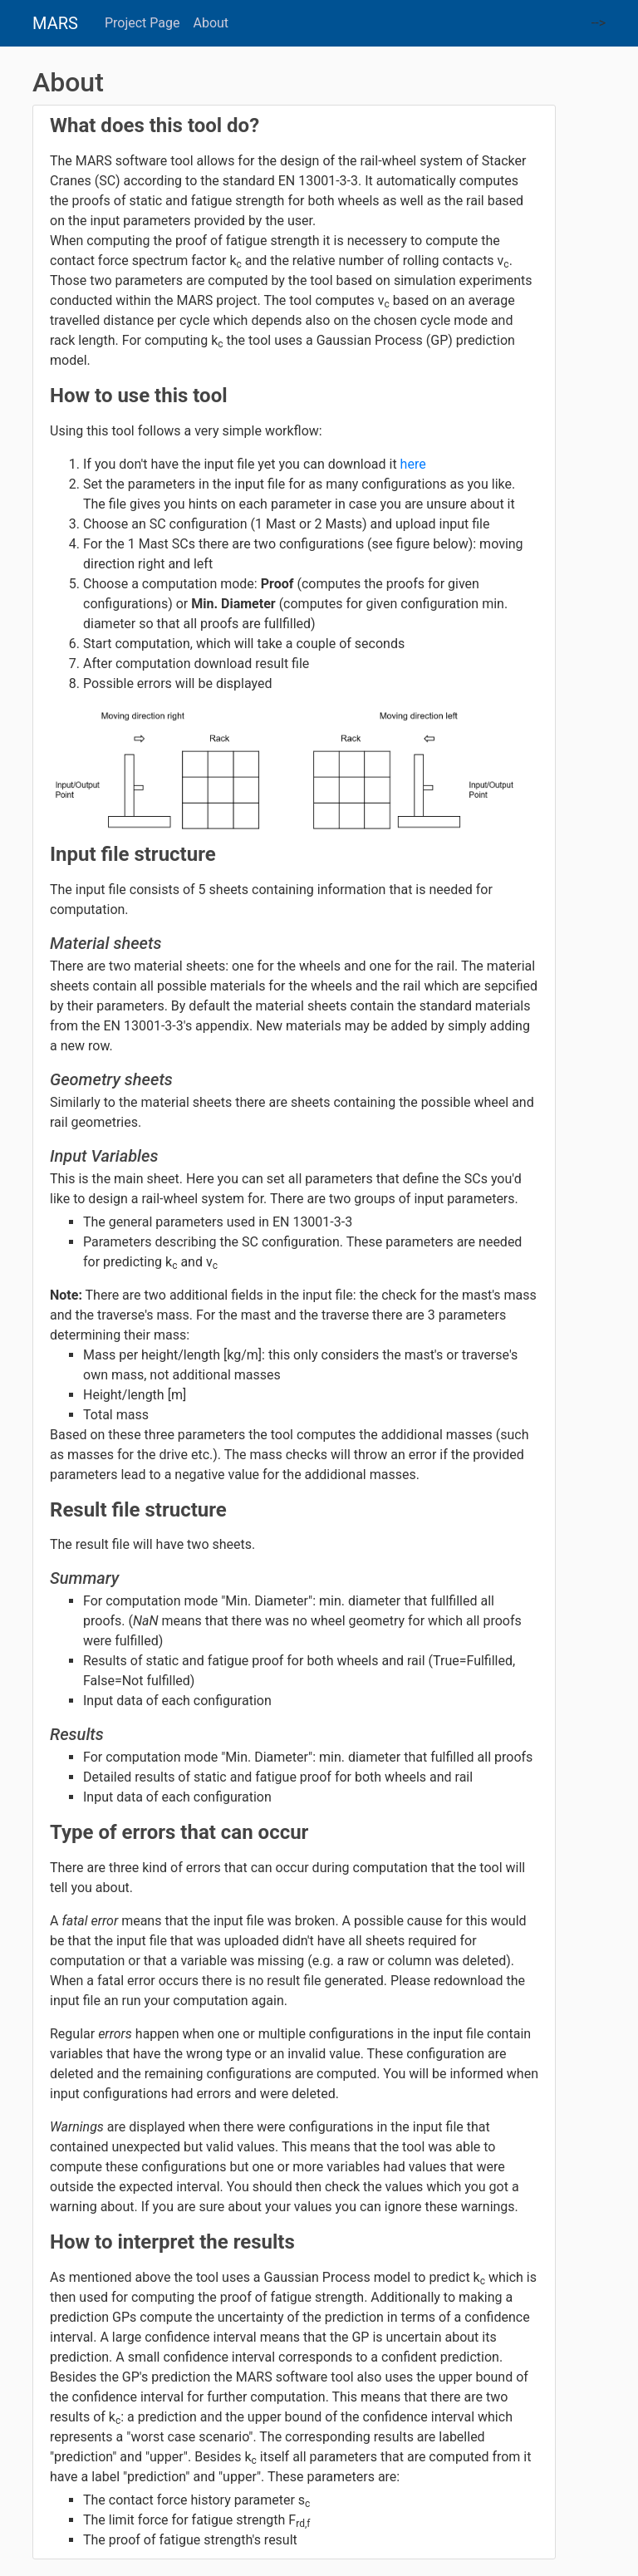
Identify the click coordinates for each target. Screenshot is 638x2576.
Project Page (142, 23)
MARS (55, 23)
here (413, 464)
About (210, 23)
